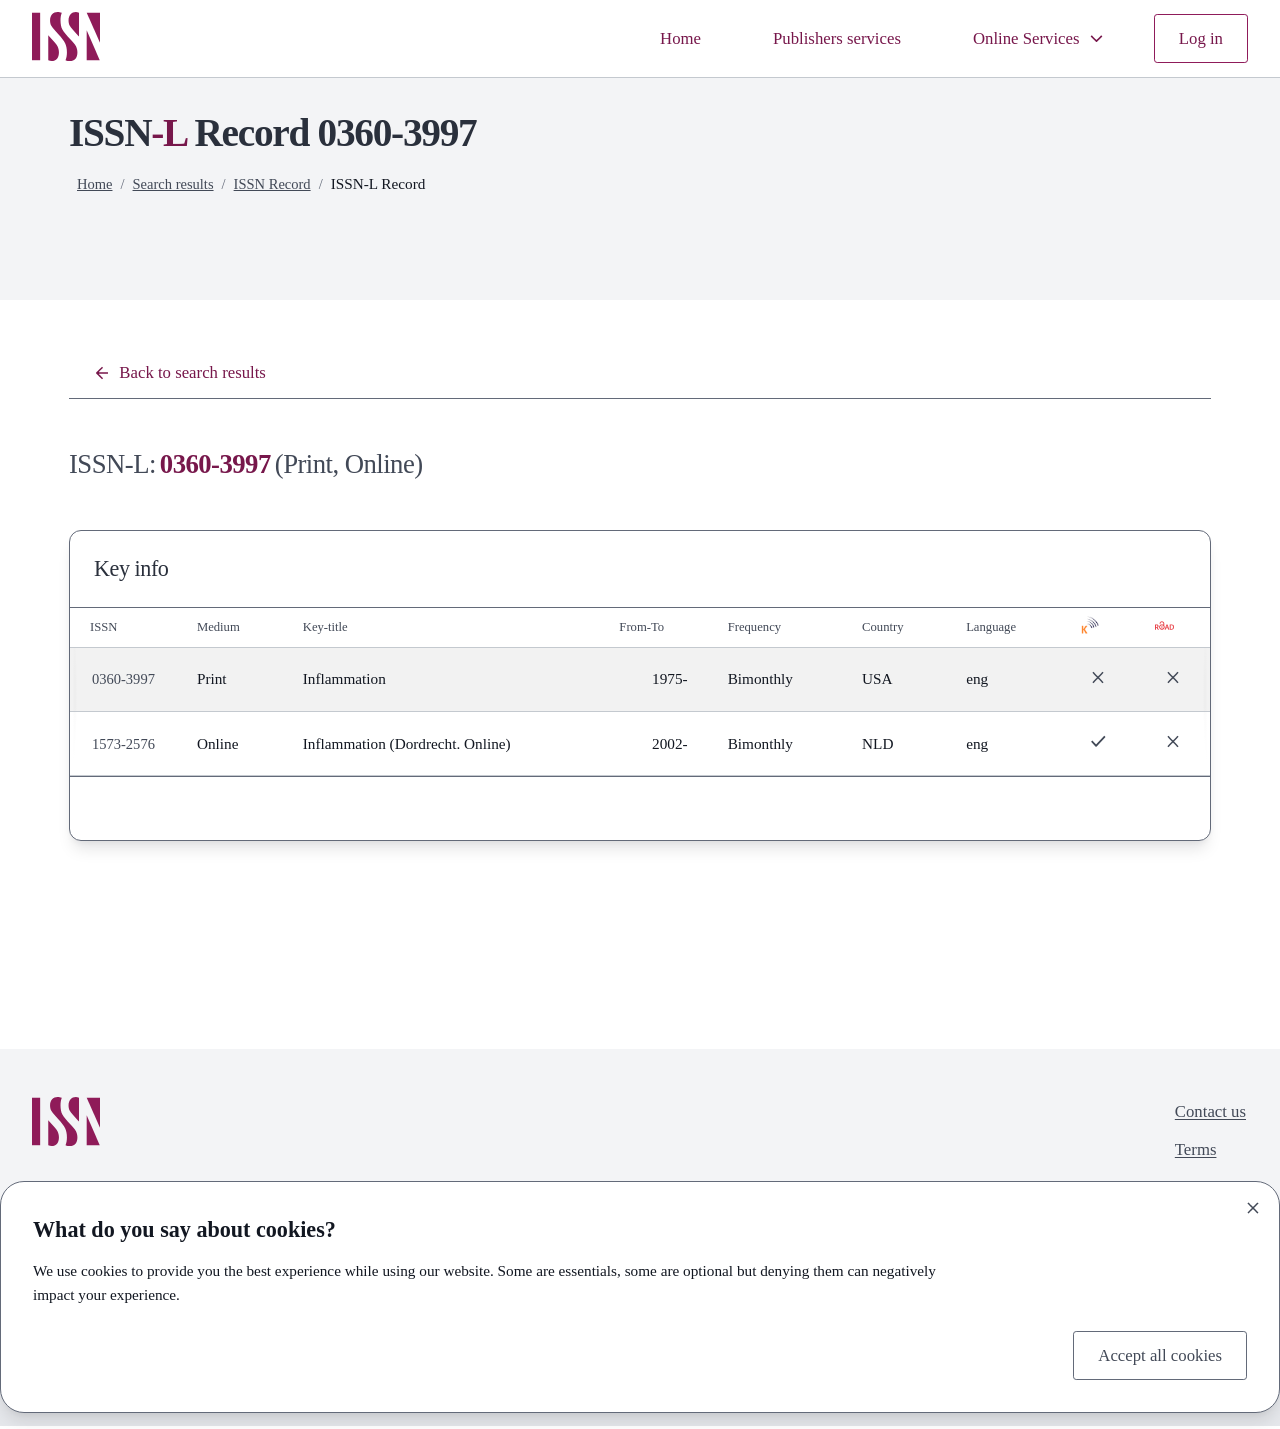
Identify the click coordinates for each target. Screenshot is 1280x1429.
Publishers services (816, 38)
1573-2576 (125, 746)
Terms (1191, 1157)
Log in (1199, 38)
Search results (177, 183)
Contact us (1207, 1116)
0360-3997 (125, 682)
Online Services (1030, 38)
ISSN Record (280, 183)
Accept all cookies (1154, 1353)
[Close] (1253, 1205)
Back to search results (186, 374)
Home (652, 38)
